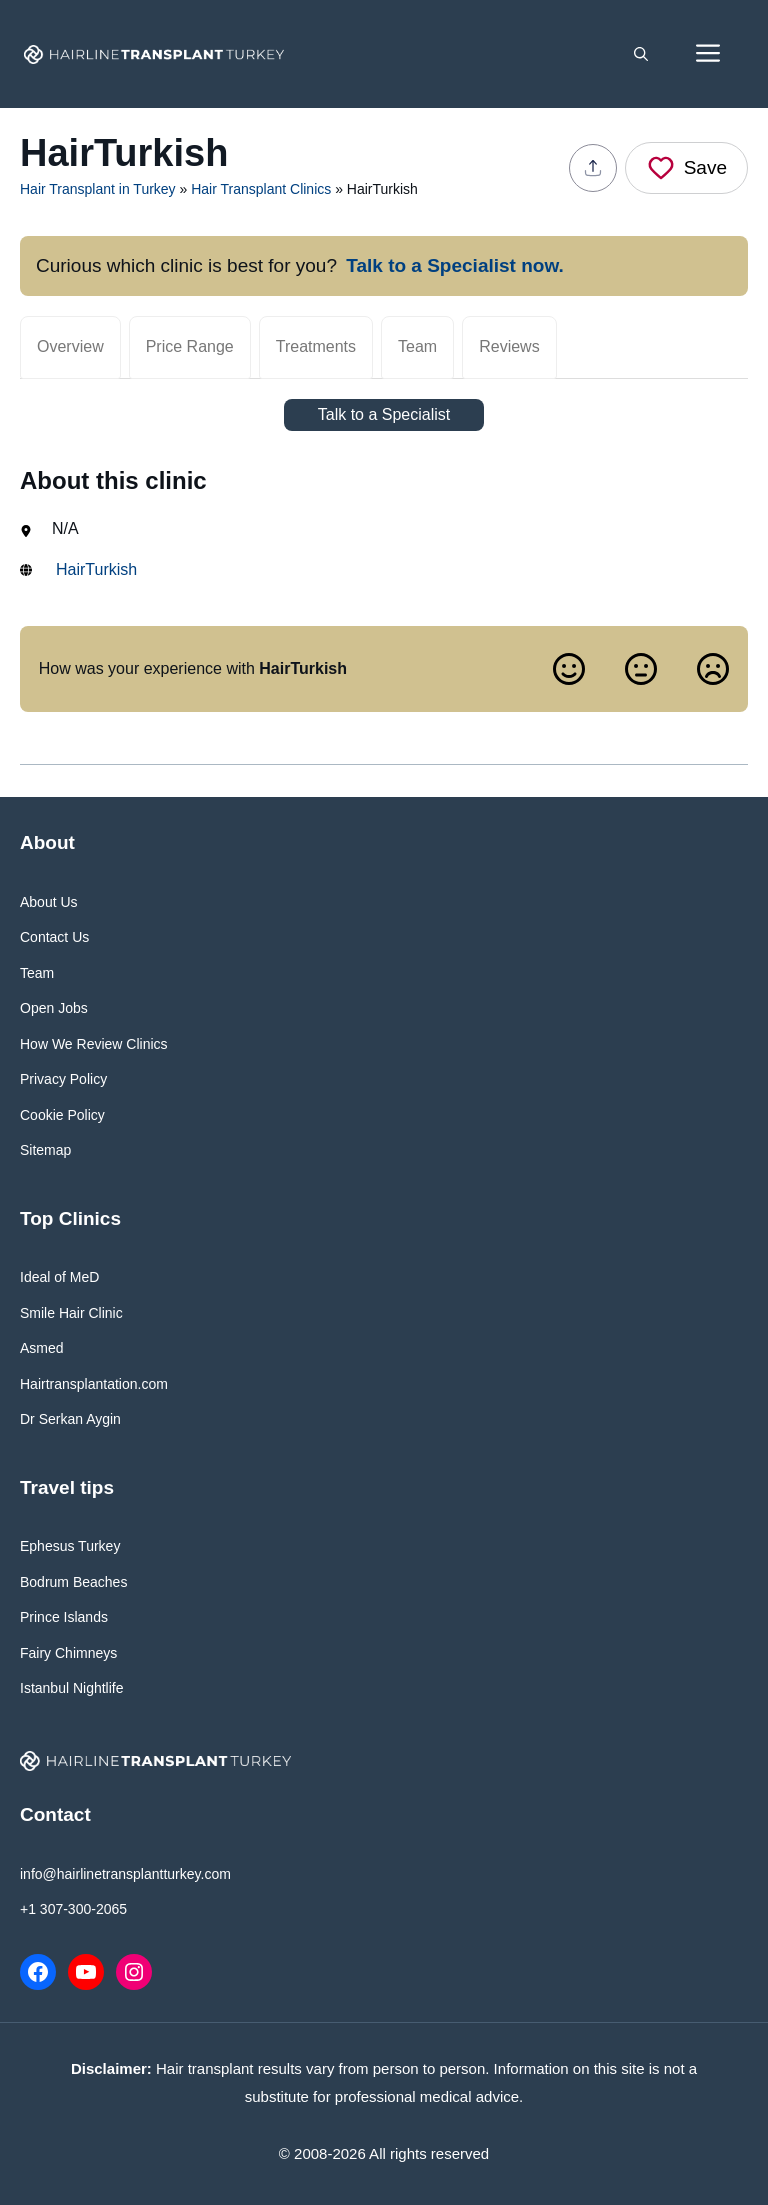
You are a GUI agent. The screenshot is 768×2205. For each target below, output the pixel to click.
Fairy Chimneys (68, 1653)
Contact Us (54, 937)
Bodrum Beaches (73, 1582)
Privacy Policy (63, 1079)
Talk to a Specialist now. (455, 265)
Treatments (316, 346)
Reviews (509, 346)
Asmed (42, 1348)
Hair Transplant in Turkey (98, 189)
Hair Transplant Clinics (261, 189)
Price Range (190, 346)
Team (417, 346)
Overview (70, 346)
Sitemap (45, 1150)
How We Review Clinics (94, 1044)
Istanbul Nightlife (72, 1688)
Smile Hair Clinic (71, 1313)
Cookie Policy (62, 1115)
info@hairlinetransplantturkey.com (125, 1874)
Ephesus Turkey (70, 1546)
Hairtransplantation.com (94, 1384)
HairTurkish (96, 569)
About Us (49, 902)
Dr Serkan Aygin (70, 1419)
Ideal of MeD (59, 1277)
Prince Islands (64, 1617)
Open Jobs (54, 1008)
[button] (641, 54)
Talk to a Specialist (384, 414)
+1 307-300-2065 (73, 1909)
